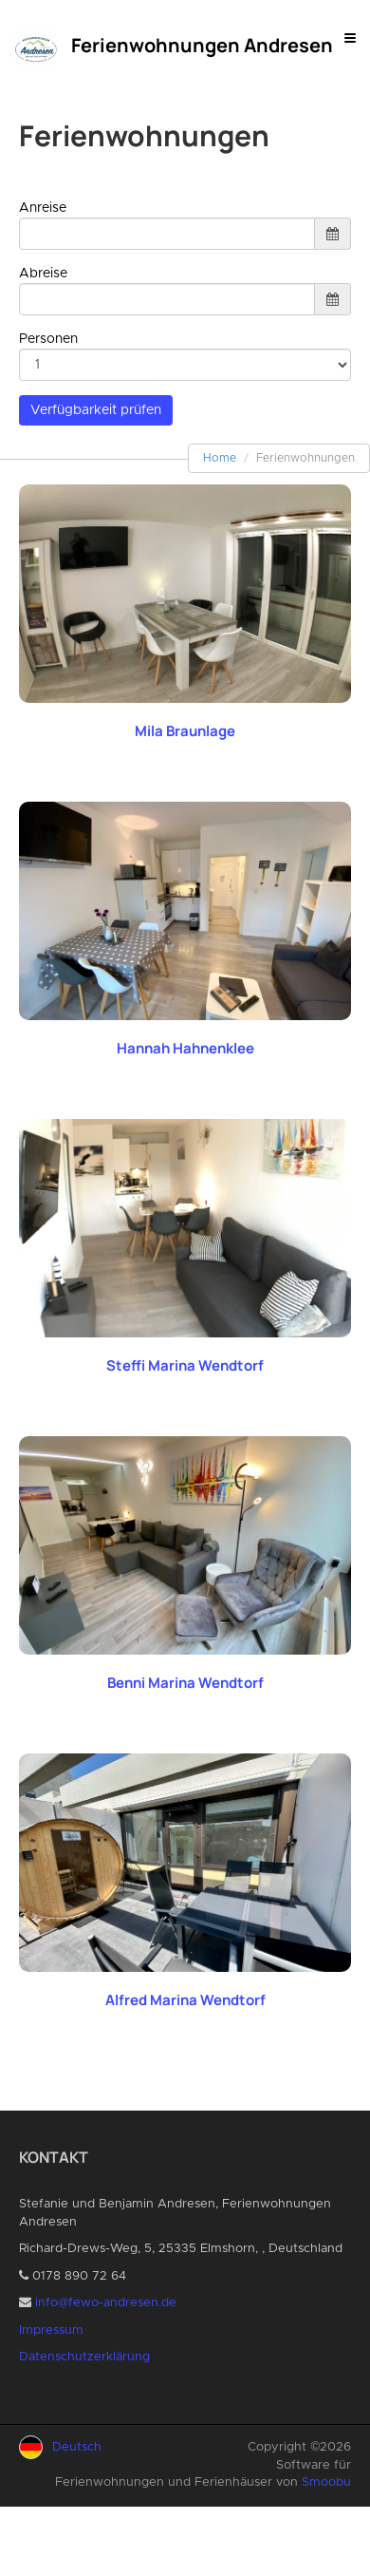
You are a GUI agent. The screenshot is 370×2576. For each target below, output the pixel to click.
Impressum (51, 2330)
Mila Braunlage (185, 731)
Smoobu (326, 2482)
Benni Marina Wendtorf (185, 1683)
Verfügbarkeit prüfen (95, 410)
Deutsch (77, 2447)
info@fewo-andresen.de (105, 2303)
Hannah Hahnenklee (185, 1048)
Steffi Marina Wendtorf (185, 1365)
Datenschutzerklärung (84, 2357)
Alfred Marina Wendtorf (185, 2000)
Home (219, 458)
